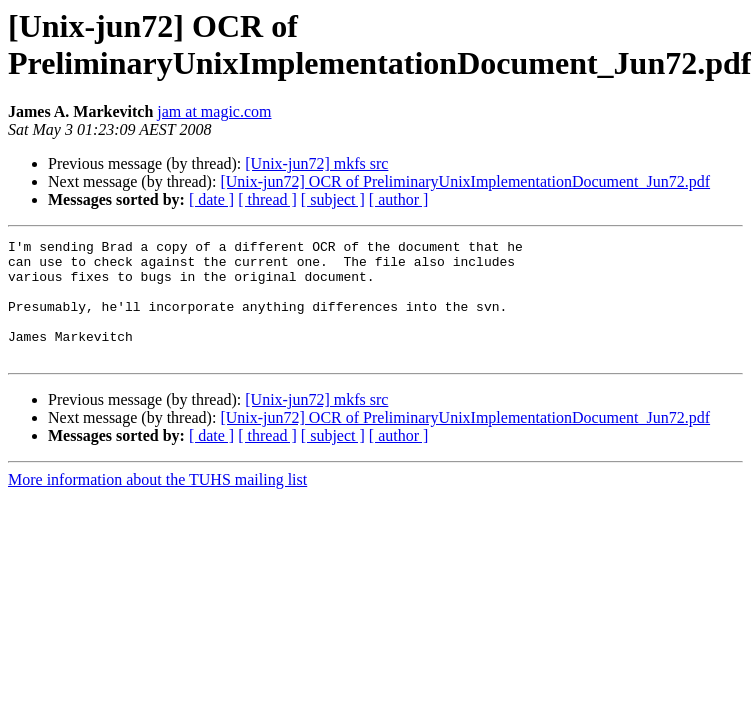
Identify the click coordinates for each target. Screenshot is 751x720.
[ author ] (399, 199)
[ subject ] (333, 199)
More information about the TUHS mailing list (157, 503)
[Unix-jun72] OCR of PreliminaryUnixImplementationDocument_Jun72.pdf (465, 181)
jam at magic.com (214, 111)
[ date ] (211, 199)
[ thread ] (267, 199)
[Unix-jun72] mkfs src (316, 163)
